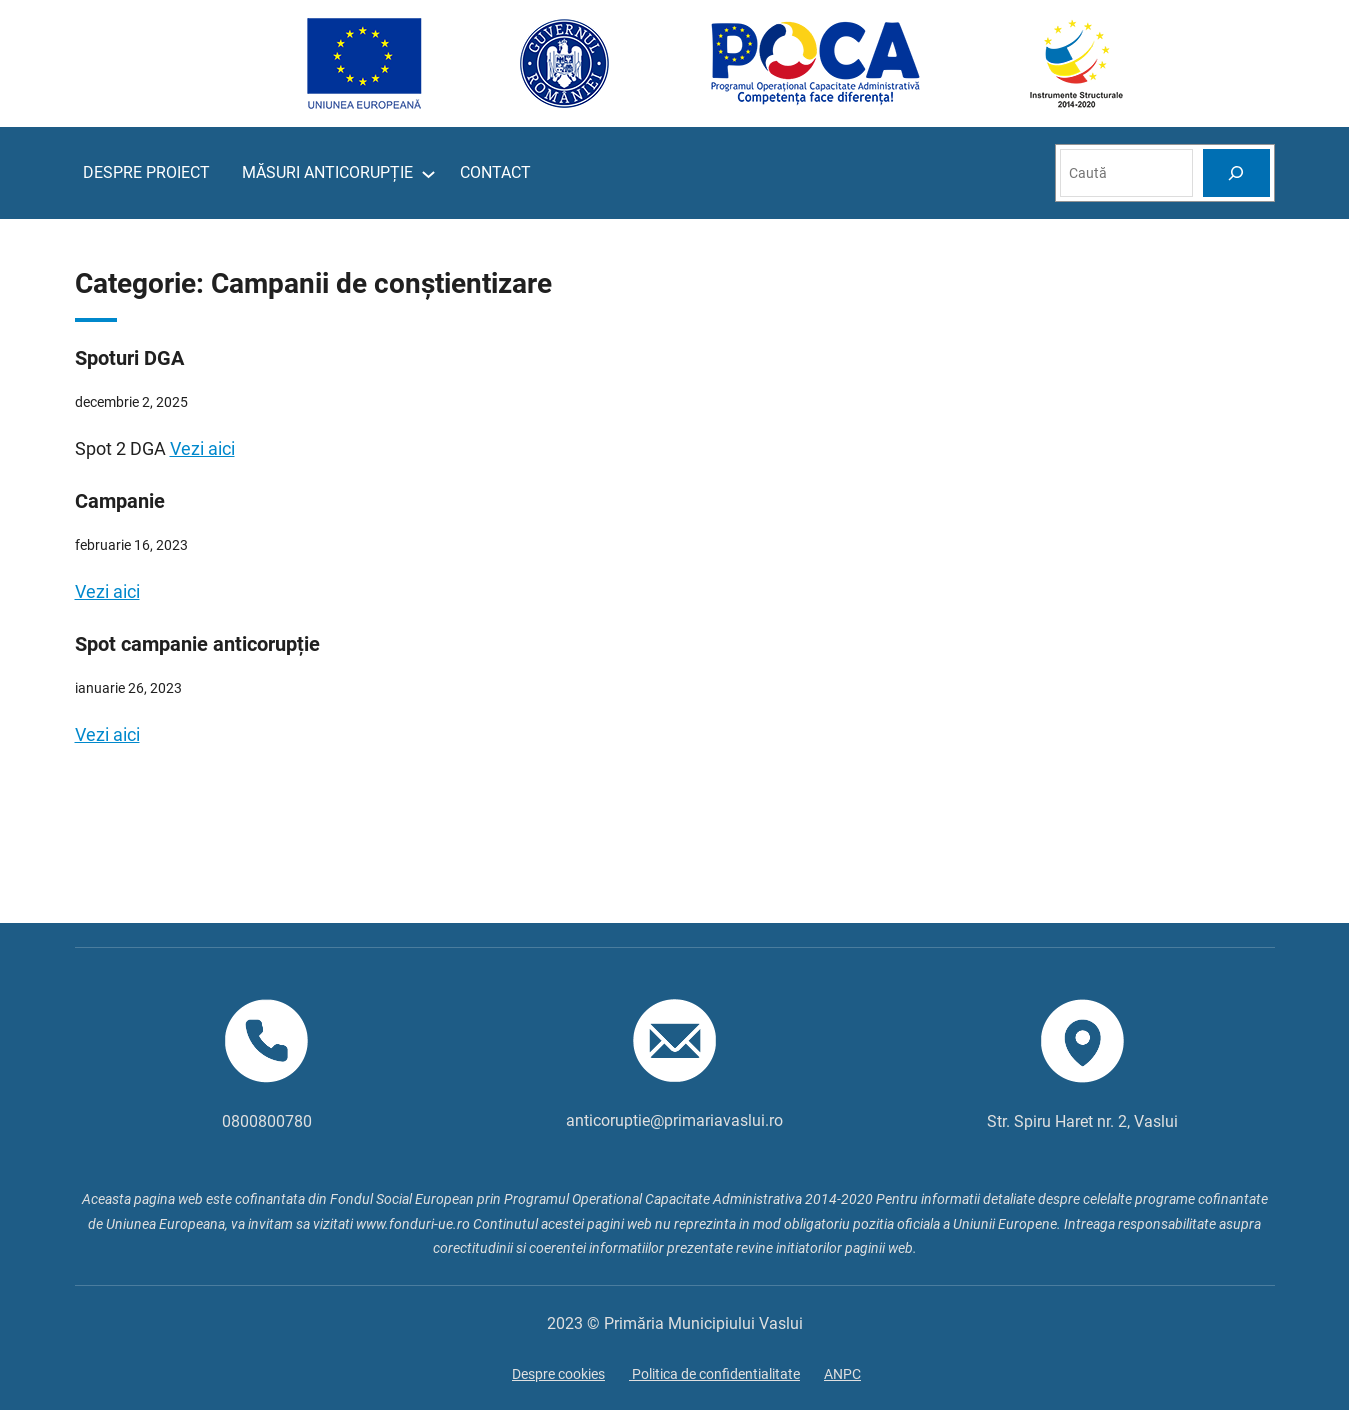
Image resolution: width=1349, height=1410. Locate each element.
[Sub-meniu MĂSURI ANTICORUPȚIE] (428, 173)
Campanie (120, 501)
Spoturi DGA (129, 358)
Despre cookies (558, 1374)
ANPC (842, 1374)
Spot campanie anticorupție (197, 644)
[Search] (1236, 172)
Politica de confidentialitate (714, 1374)
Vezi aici (202, 448)
